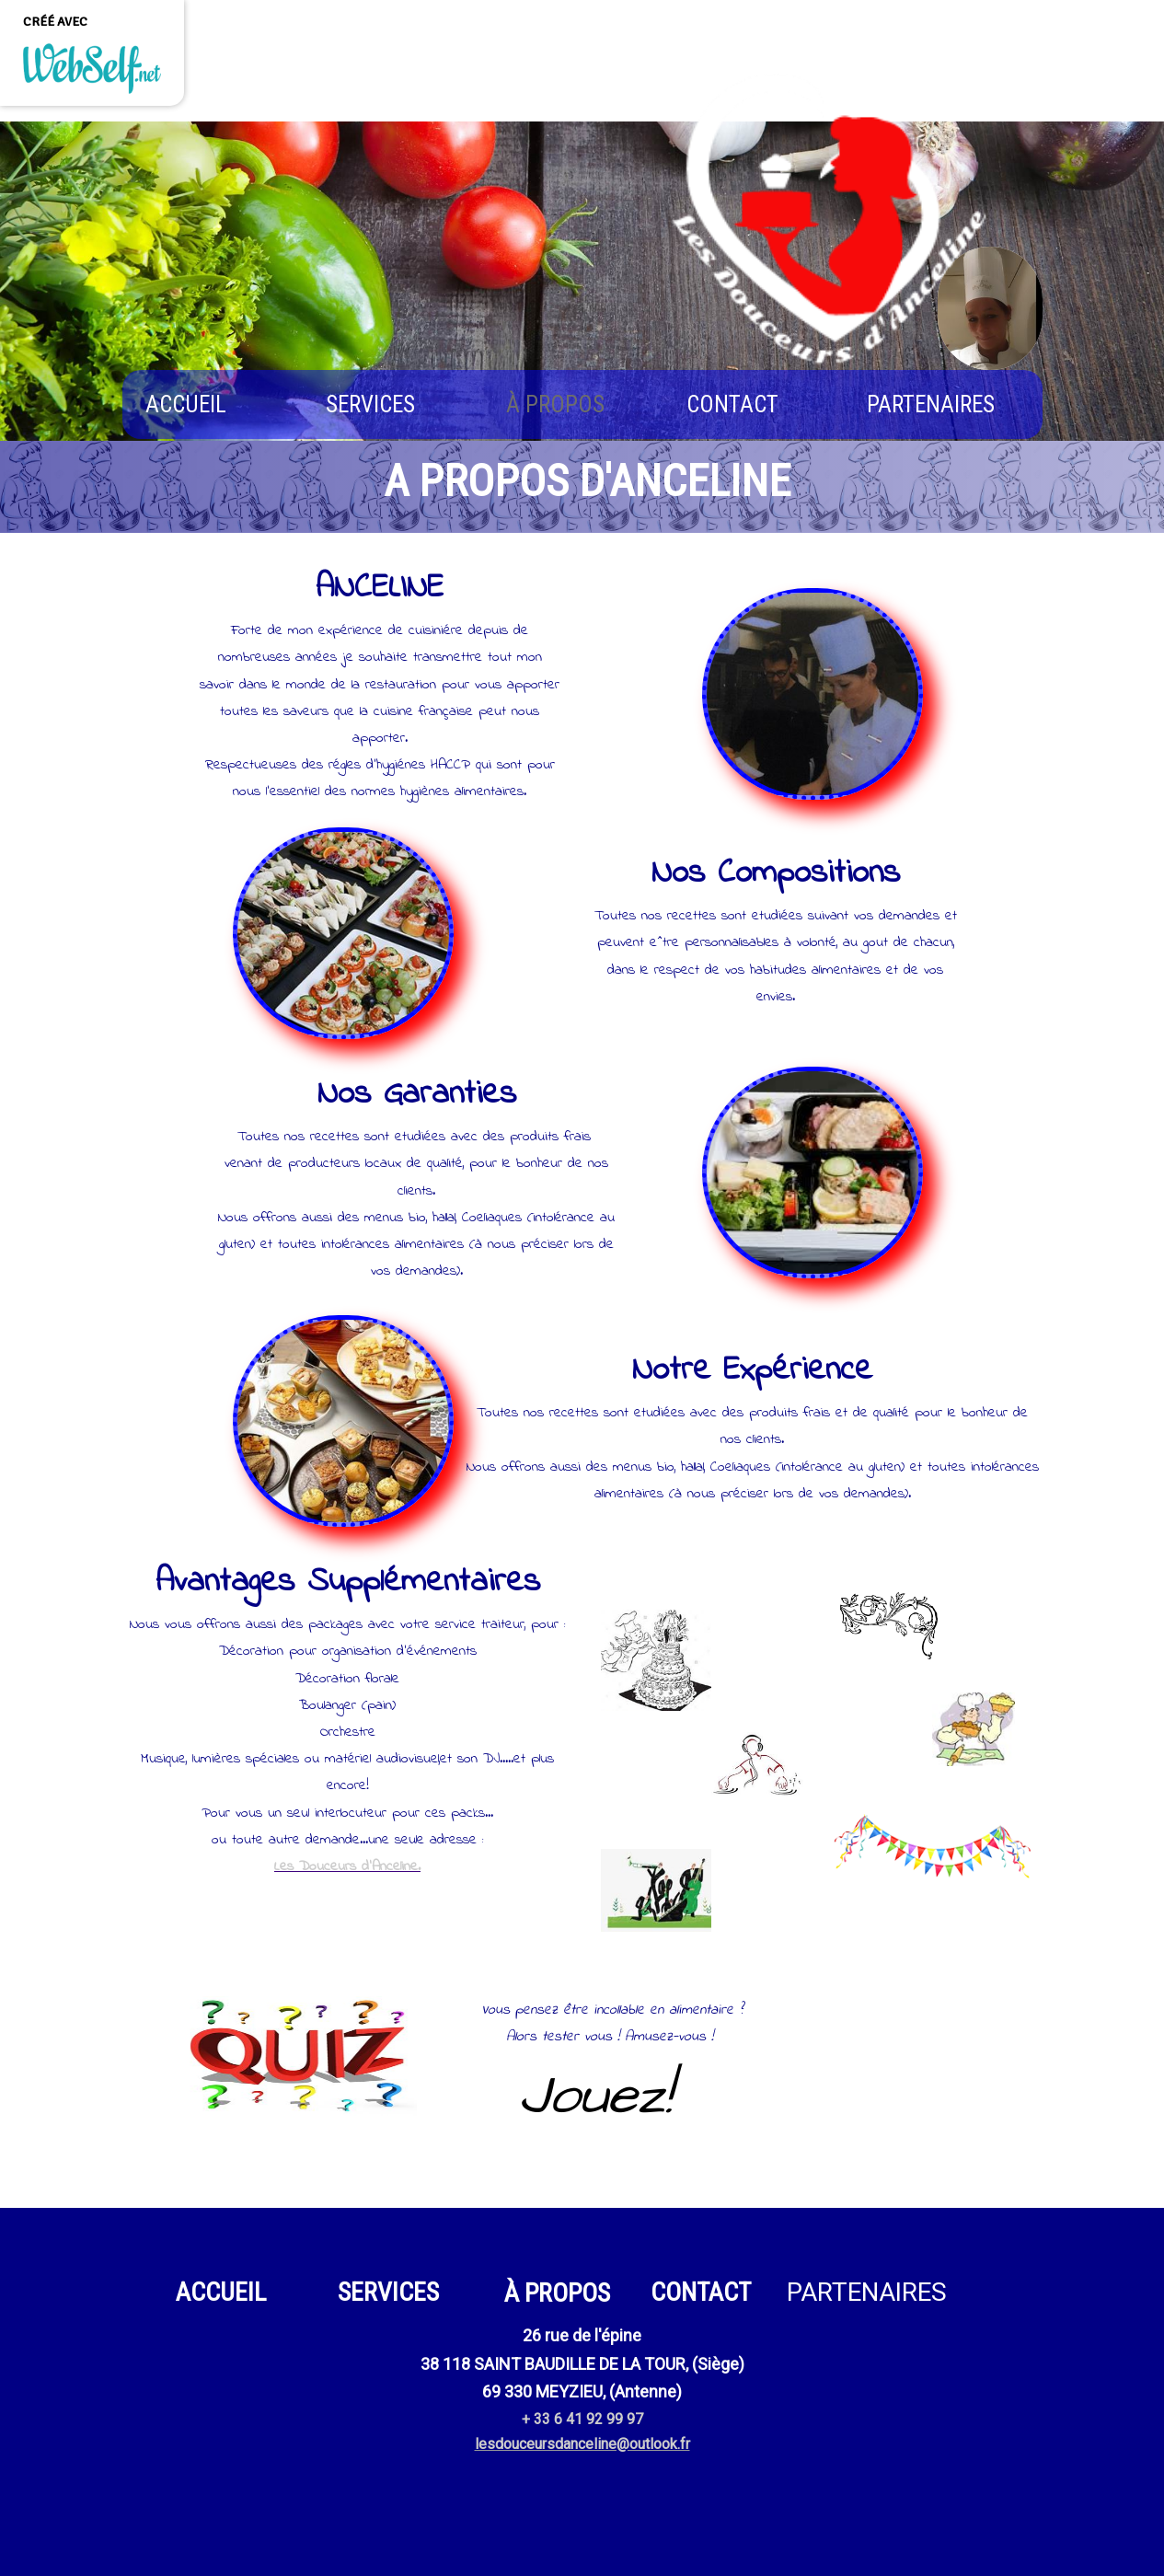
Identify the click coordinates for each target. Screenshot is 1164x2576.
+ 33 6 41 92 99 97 (582, 2419)
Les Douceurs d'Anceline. (347, 1866)
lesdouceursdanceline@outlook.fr (582, 2444)
